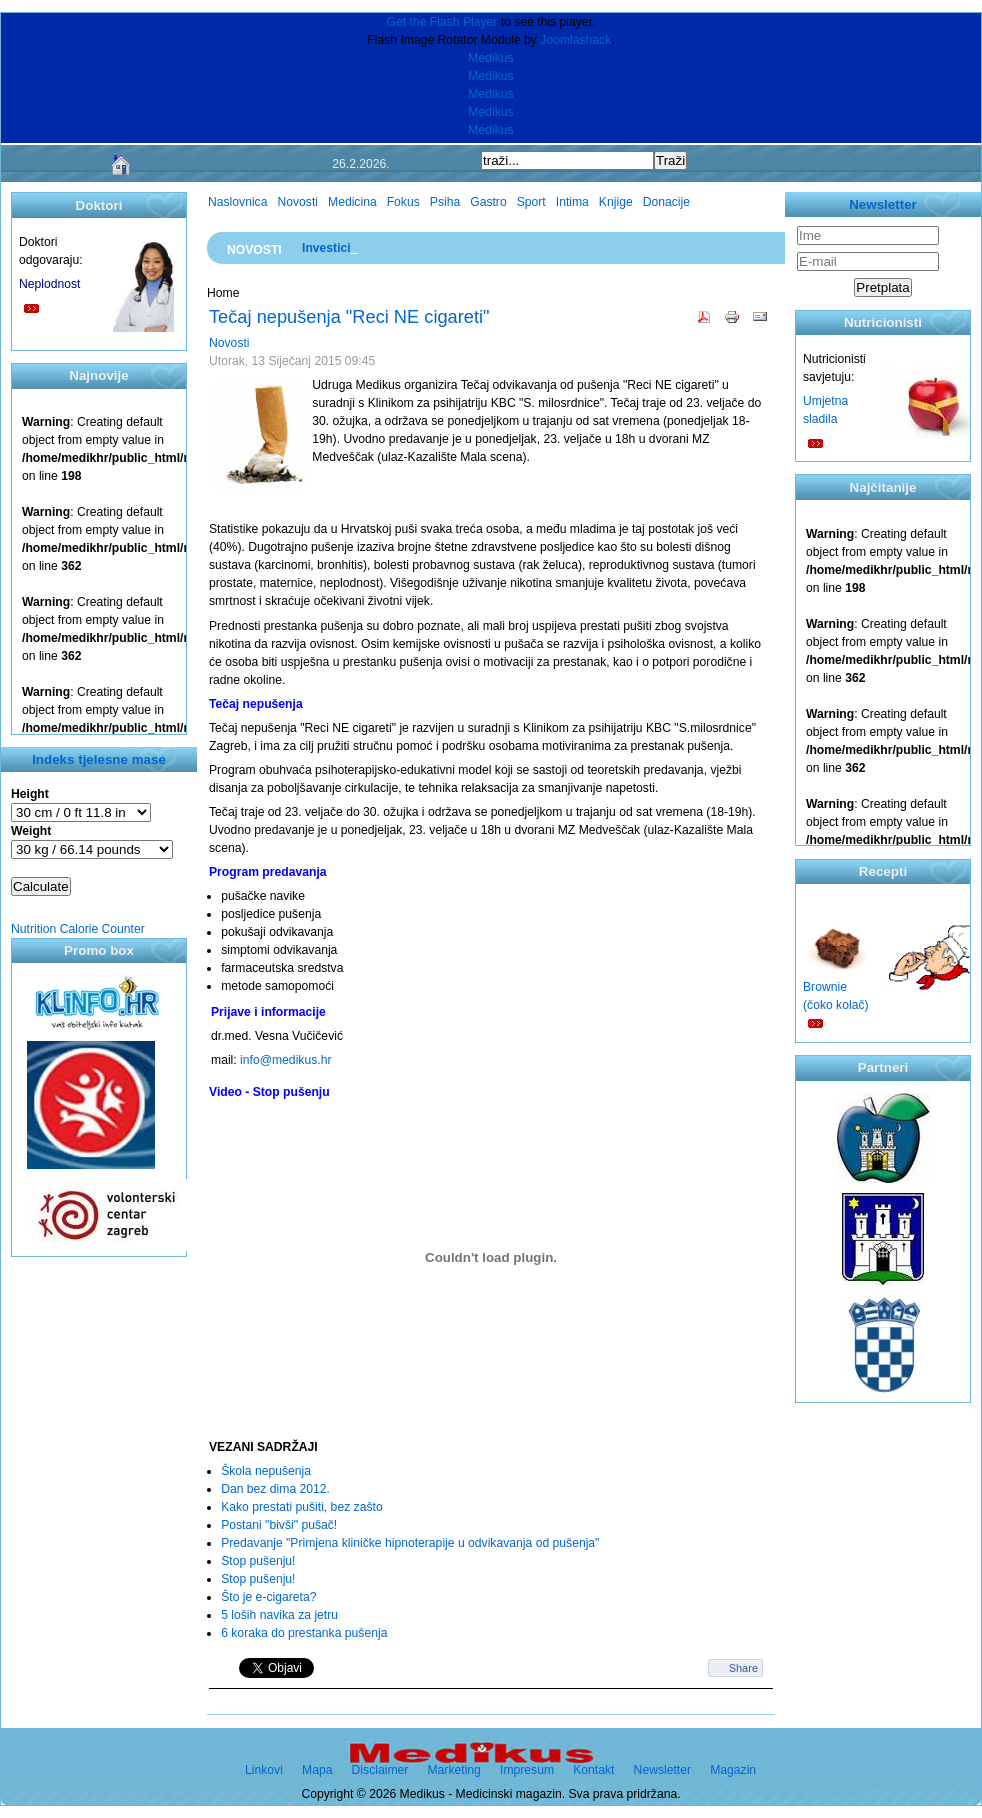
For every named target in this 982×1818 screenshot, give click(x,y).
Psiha (445, 202)
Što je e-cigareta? (268, 1597)
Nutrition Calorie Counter (78, 929)
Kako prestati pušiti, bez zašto (302, 1507)
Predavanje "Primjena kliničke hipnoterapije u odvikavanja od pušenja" (410, 1543)
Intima (572, 202)
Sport (531, 202)
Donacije (666, 202)
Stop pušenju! (258, 1561)
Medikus (490, 58)
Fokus (403, 202)
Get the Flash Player (442, 22)
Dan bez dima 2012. (275, 1489)
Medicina (352, 202)
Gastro (488, 202)
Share (743, 1668)
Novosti (297, 202)
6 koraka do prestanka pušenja (304, 1633)
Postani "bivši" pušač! (279, 1525)
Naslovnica (237, 202)
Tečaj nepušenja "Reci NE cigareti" (349, 316)
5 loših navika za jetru (279, 1615)
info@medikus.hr (285, 1060)
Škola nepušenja (266, 1471)
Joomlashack (575, 40)
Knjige (616, 202)
